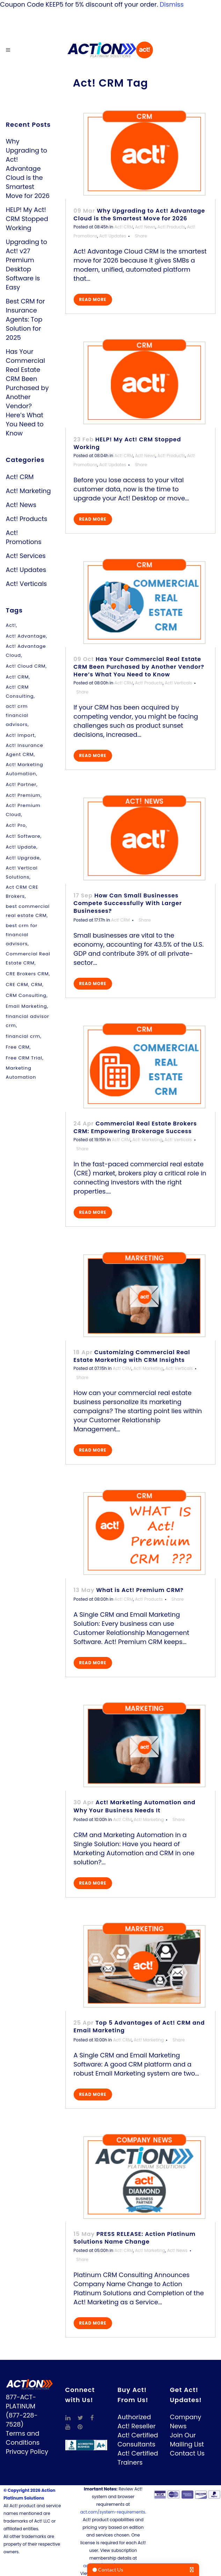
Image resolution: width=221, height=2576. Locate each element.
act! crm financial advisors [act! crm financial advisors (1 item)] (17, 715)
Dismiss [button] (172, 4)
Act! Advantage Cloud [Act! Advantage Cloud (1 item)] (26, 651)
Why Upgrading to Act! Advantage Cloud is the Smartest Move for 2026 (28, 168)
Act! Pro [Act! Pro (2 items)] (16, 825)
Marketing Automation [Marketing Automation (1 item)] (21, 1072)
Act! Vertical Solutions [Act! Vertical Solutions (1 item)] (22, 872)
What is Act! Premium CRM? (140, 1590)
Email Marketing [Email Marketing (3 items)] (26, 1006)
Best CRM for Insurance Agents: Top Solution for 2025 (25, 319)
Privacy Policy (27, 2451)
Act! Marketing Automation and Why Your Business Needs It (135, 1806)
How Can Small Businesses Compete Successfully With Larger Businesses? (128, 903)
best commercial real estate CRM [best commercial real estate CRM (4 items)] (28, 911)
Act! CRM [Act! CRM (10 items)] (17, 677)
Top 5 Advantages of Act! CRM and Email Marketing (139, 2026)
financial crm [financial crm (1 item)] (23, 1036)
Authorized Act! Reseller (137, 2421)
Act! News (21, 504)
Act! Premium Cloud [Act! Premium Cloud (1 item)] (23, 810)
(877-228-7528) (22, 2420)
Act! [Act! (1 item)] (11, 625)
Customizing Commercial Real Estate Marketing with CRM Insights (132, 1356)
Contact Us (187, 2453)
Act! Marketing (28, 490)
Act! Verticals (26, 583)
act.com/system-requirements (112, 2512)
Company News (185, 2421)
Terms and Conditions (23, 2438)
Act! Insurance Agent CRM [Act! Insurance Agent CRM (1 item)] (24, 750)
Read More (92, 299)
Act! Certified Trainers (138, 2458)
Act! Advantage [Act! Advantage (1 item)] (26, 636)
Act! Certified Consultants (138, 2440)
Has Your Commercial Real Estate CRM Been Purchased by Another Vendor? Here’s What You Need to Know (27, 392)
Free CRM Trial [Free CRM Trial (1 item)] (24, 1058)
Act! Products (26, 518)
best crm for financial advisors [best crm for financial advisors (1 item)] (22, 934)
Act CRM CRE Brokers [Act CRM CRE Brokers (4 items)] (22, 892)
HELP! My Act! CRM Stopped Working (27, 218)
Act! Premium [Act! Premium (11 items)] (23, 795)
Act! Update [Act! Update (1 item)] (21, 847)
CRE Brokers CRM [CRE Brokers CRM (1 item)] (27, 973)
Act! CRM (20, 476)
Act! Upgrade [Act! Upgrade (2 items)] (23, 857)
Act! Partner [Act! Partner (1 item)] (21, 784)
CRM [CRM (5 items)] (36, 984)
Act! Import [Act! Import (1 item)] (20, 735)
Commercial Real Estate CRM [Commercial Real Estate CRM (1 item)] (28, 958)
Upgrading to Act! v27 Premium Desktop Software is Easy (26, 264)
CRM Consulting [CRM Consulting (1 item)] (26, 995)
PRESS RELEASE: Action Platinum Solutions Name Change (135, 2238)
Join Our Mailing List (187, 2440)
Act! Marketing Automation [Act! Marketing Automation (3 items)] (24, 769)
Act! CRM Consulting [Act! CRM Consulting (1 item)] (20, 691)
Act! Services (26, 555)
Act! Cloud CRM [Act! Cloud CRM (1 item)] (26, 666)
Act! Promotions (24, 537)
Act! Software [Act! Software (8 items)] (23, 836)
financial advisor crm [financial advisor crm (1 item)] (27, 1021)
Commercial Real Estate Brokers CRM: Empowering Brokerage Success (135, 1127)
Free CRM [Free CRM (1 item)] (18, 1047)
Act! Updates (26, 569)
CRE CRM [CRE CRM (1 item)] (17, 984)
